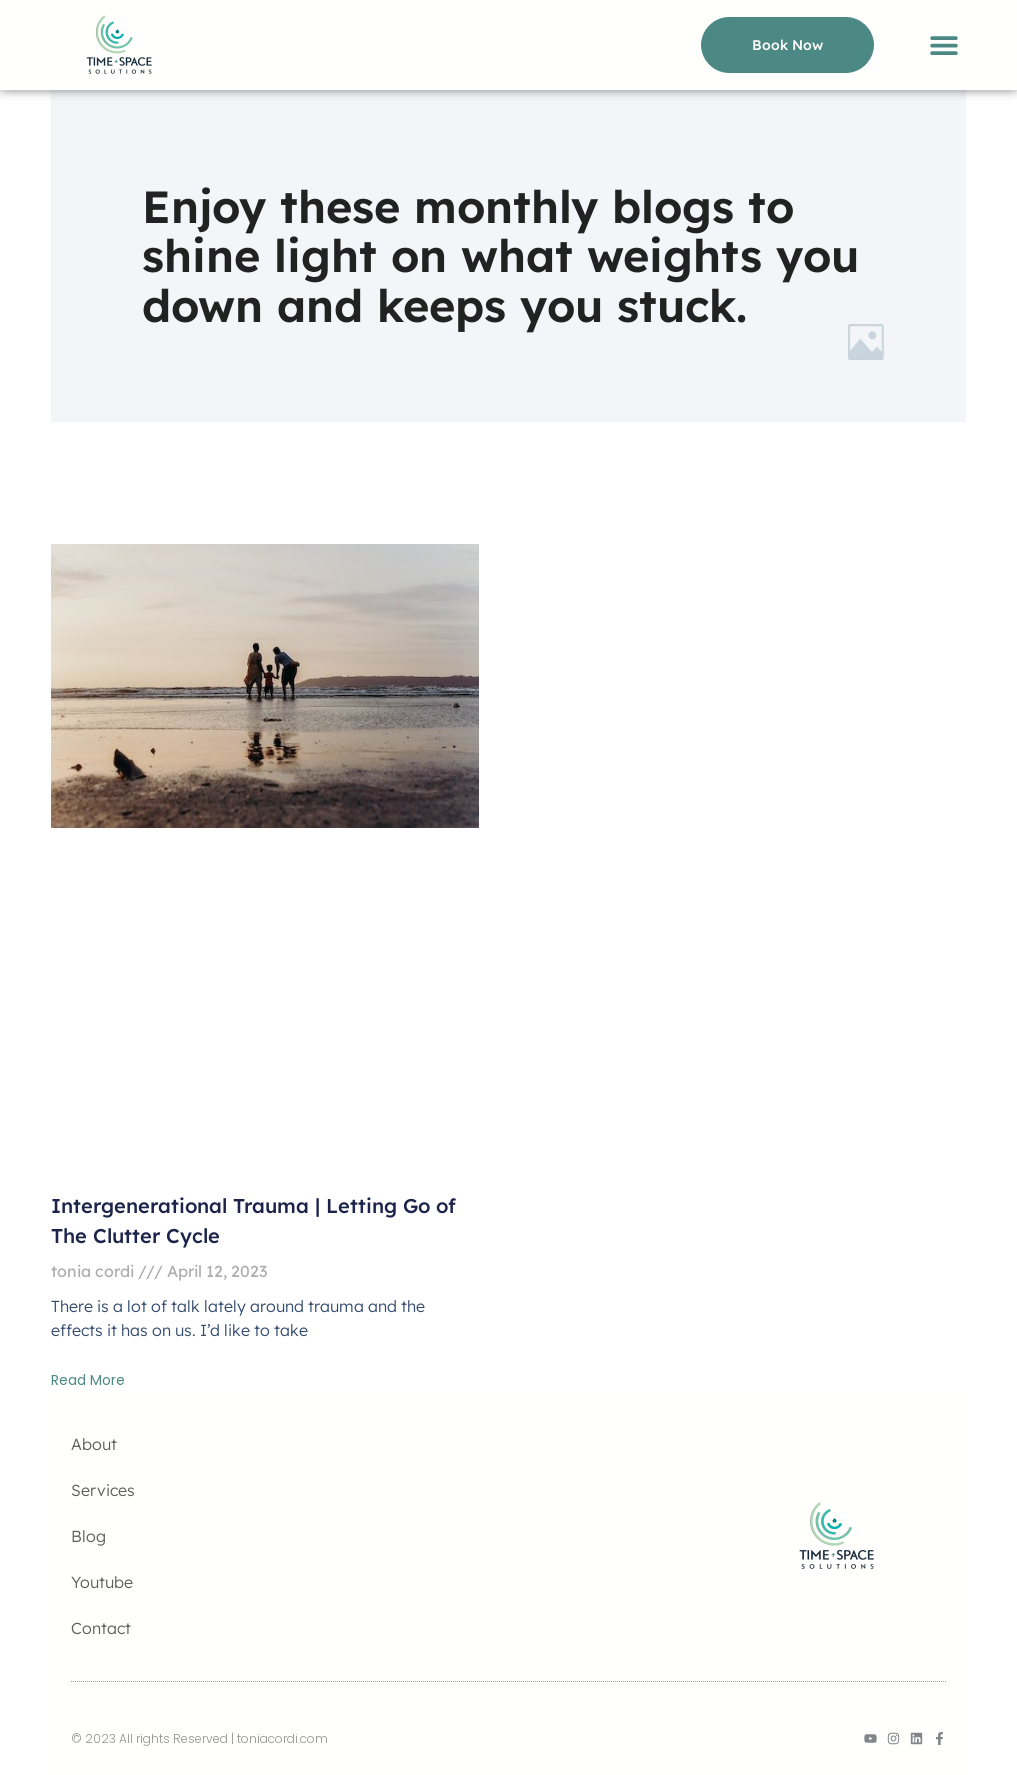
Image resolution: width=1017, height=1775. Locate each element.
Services (103, 1490)
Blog (88, 1536)
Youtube (102, 1582)
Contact (101, 1628)
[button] (943, 45)
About (94, 1444)
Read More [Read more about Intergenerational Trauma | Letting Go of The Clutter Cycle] (88, 1380)
